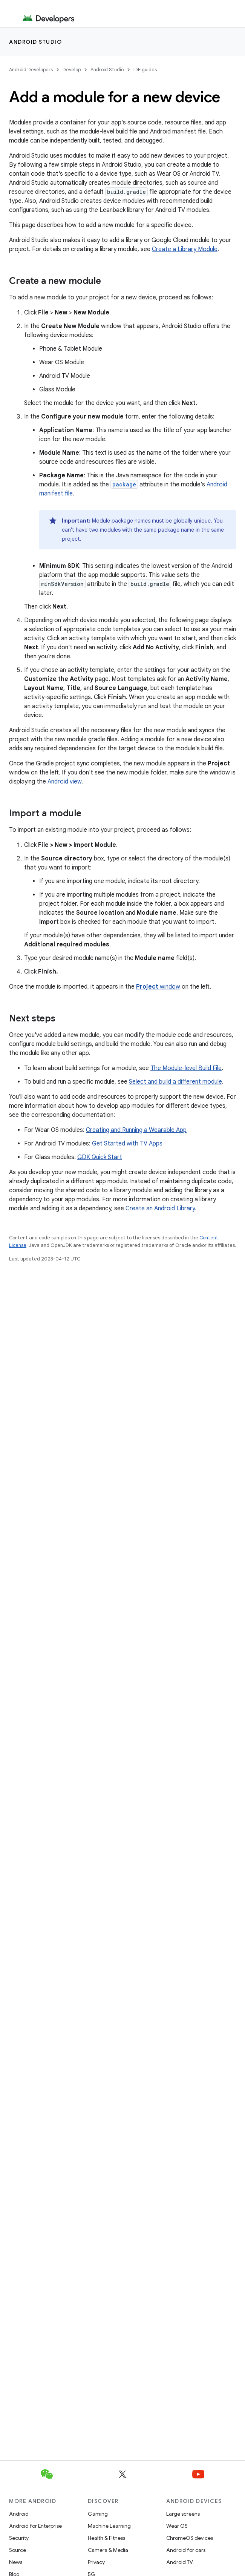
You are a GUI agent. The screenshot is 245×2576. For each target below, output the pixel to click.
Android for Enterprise (35, 2525)
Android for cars (185, 2550)
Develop (72, 69)
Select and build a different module (175, 1082)
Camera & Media (108, 2550)
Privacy (96, 2562)
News (15, 2562)
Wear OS (177, 2525)
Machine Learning (109, 2525)
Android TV (179, 2562)
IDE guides (145, 69)
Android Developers (31, 69)
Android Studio (35, 41)
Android (19, 2513)
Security (19, 2538)
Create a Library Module (184, 249)
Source (17, 2550)
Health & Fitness (106, 2538)
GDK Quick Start (99, 1157)
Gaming (98, 2513)
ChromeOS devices (189, 2538)
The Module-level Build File (186, 1068)
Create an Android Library (160, 1208)
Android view (64, 781)
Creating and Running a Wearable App (136, 1130)
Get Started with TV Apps (127, 1143)
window (158, 987)
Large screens (183, 2513)
